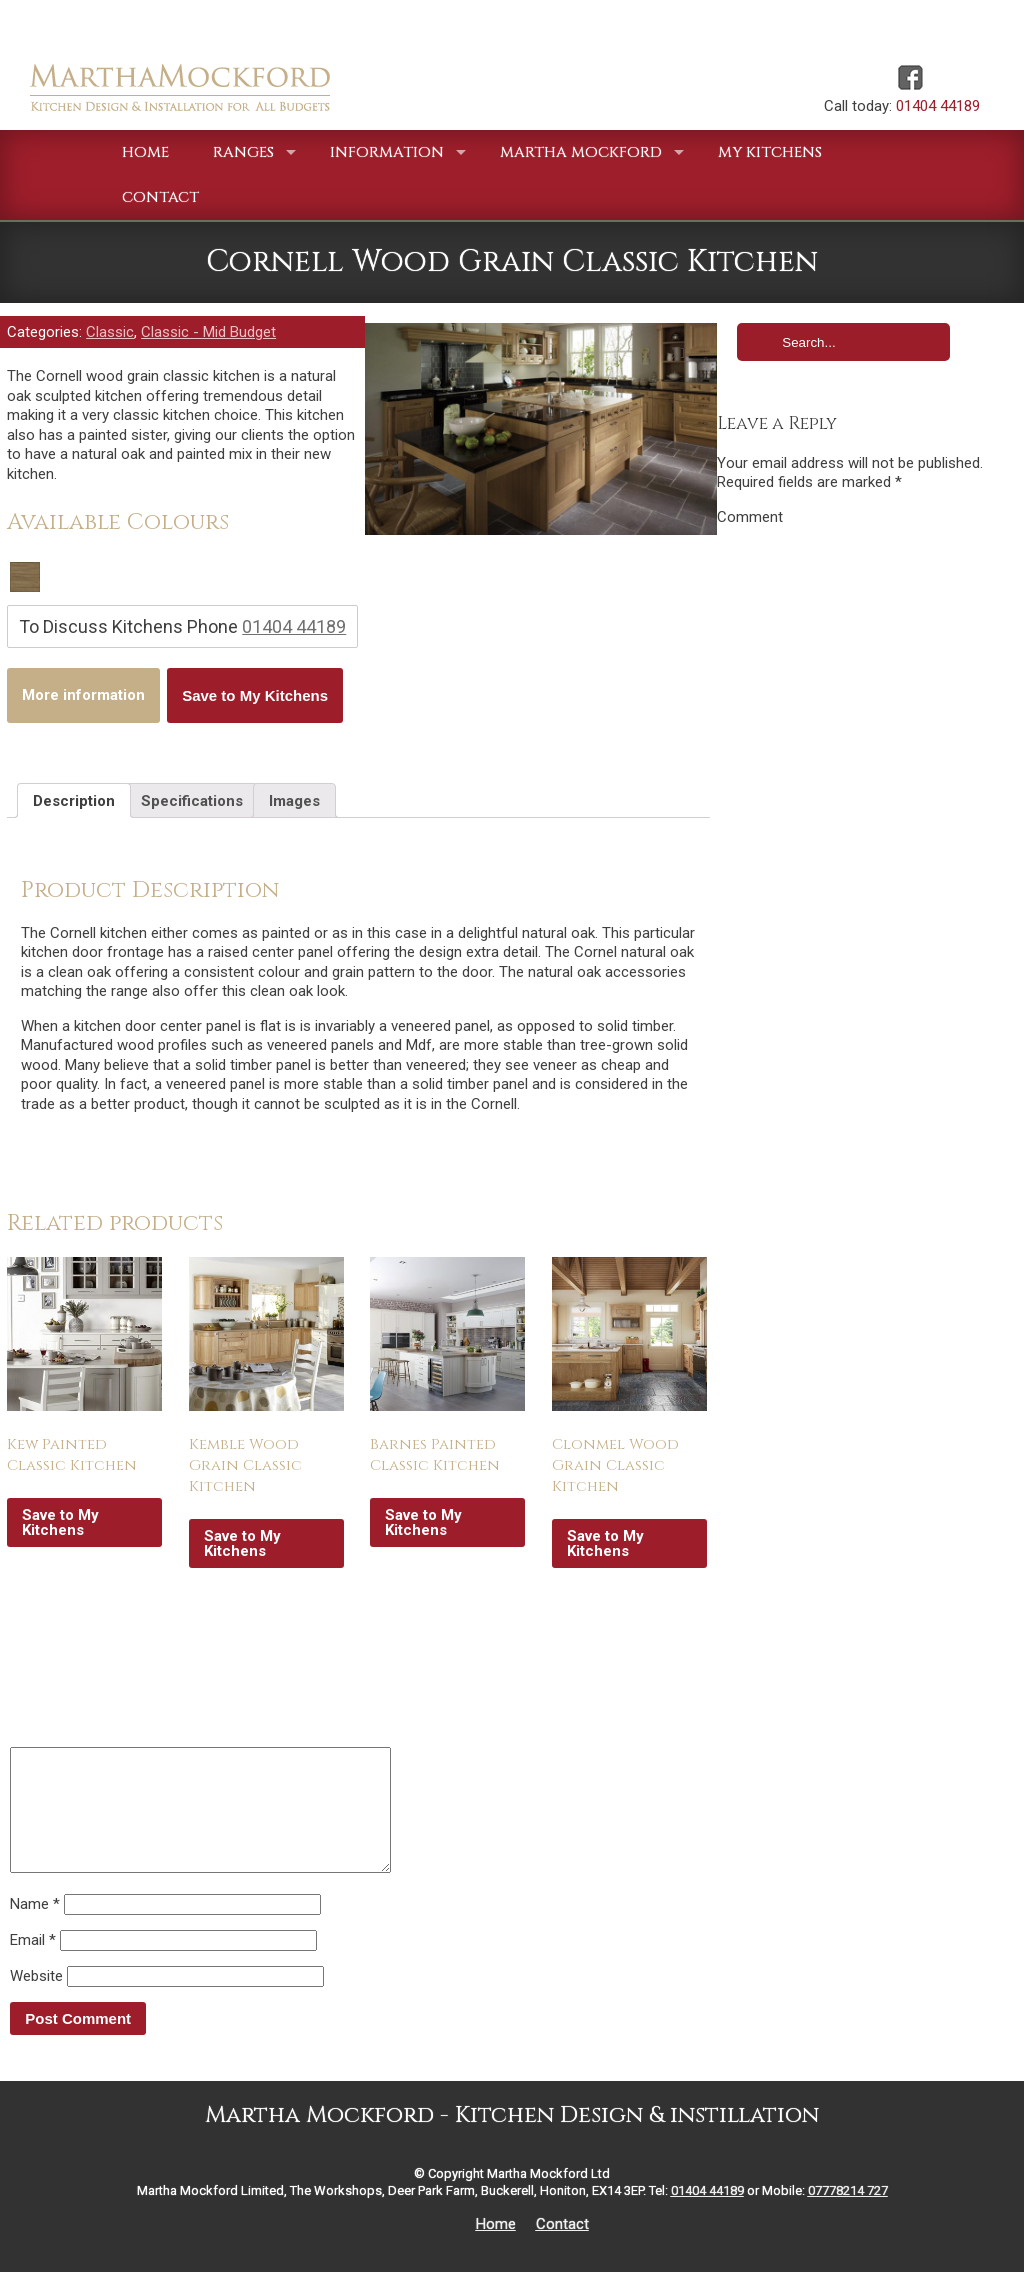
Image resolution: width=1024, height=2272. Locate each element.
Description (74, 801)
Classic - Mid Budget (208, 332)
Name (35, 1928)
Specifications (192, 801)
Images (294, 801)
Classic (110, 332)
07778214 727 (848, 2214)
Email (33, 1964)
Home (496, 2248)
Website (36, 2000)
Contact (562, 2248)
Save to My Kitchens (255, 695)
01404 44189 (938, 106)
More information (83, 695)
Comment (750, 517)
